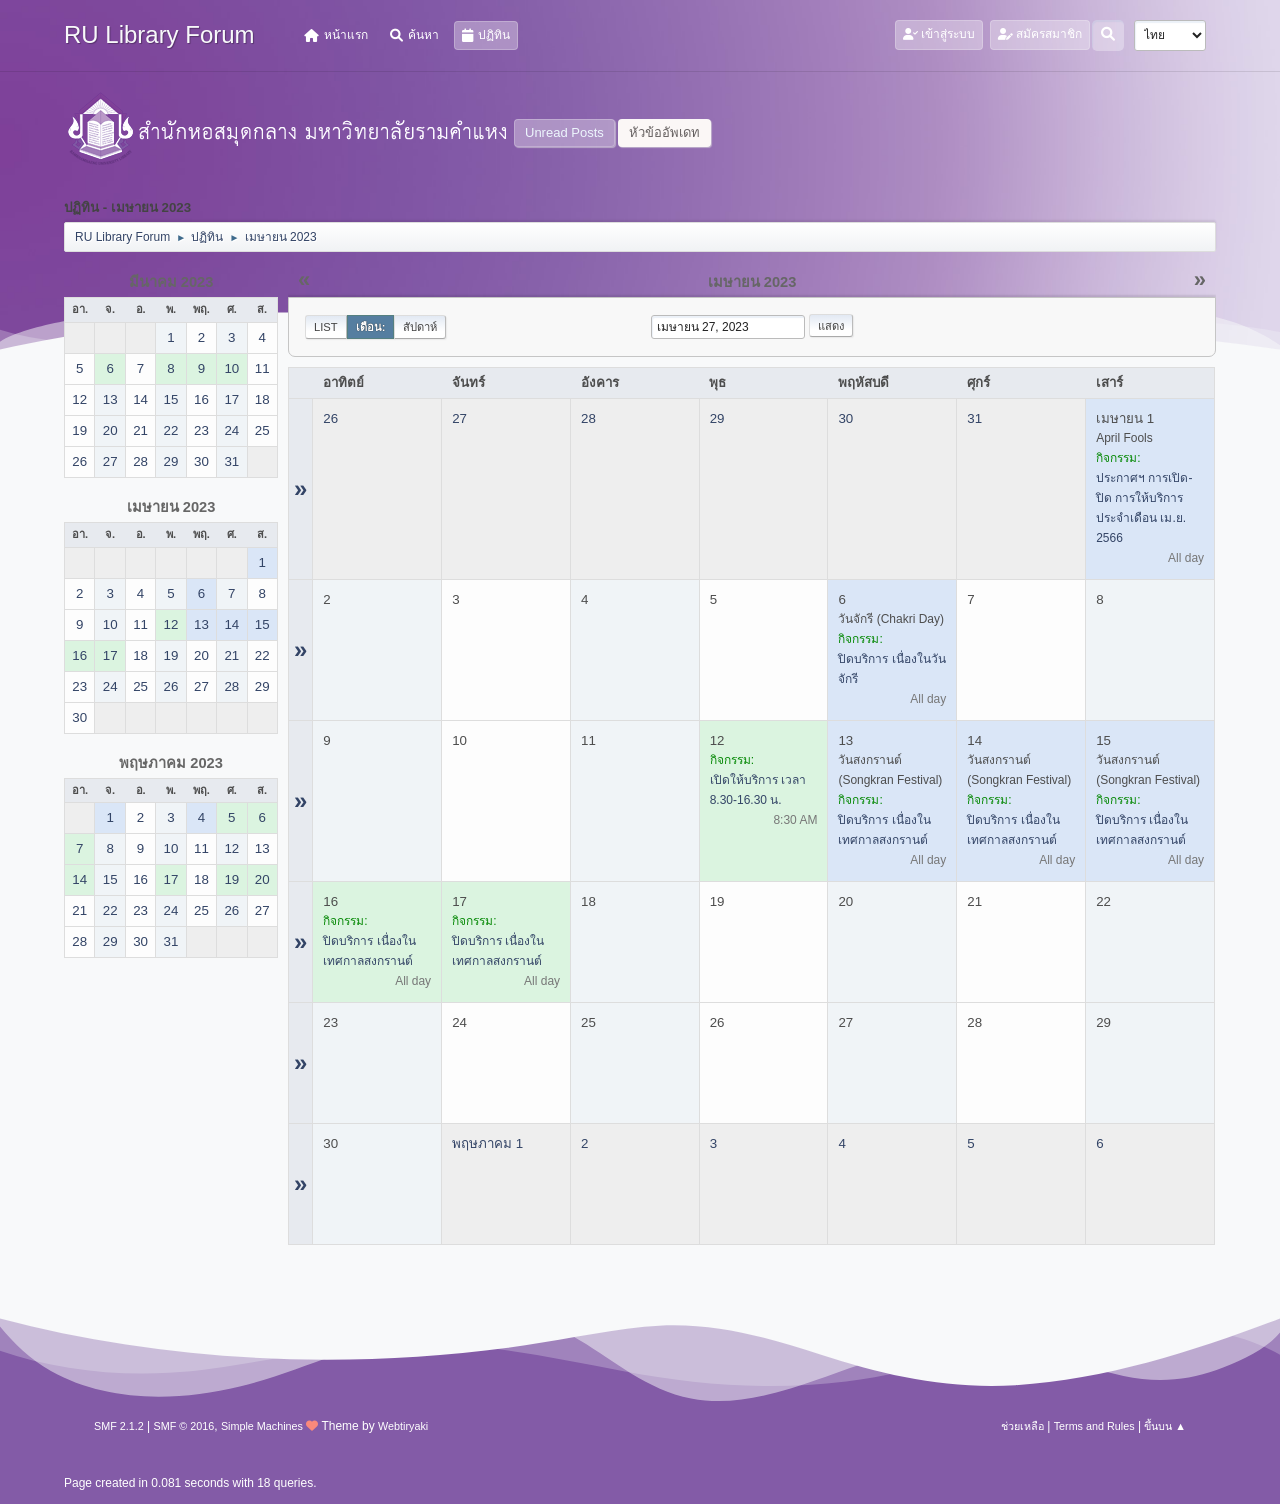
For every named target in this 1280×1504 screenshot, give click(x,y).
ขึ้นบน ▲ (1165, 1426)
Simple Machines (262, 1426)
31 (974, 418)
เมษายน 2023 (171, 507)
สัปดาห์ (420, 327)
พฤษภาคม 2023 (171, 763)
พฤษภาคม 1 (487, 1143)
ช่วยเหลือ (1022, 1426)
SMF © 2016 (184, 1426)
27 (459, 418)
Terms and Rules (1094, 1426)
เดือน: (371, 327)
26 (330, 418)
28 (588, 418)
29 (717, 418)
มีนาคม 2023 (171, 282)
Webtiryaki (403, 1426)
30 (845, 418)
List (326, 327)
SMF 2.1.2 (119, 1426)
